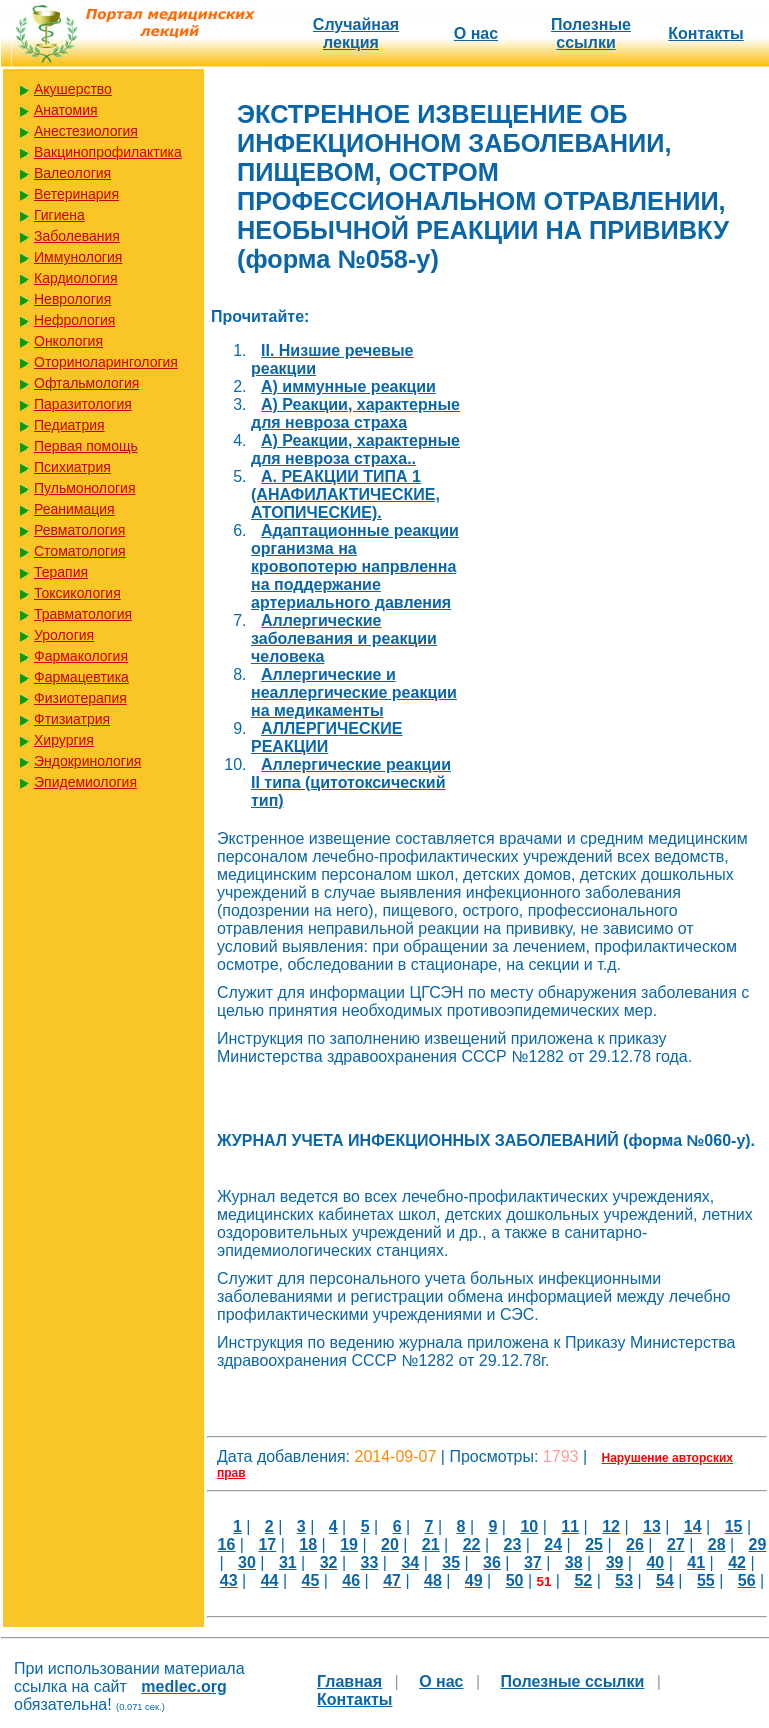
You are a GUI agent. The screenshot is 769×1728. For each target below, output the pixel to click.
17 (267, 1544)
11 (570, 1526)
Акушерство (73, 89)
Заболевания (77, 236)
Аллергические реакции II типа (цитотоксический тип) (351, 782)
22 (472, 1544)
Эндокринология (87, 761)
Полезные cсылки (591, 33)
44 (270, 1580)
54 (665, 1580)
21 (431, 1544)
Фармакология (81, 656)
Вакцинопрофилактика (108, 152)
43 (229, 1580)
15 (734, 1526)
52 (583, 1580)
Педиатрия (69, 425)
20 (390, 1544)
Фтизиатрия (72, 719)
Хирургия (64, 740)
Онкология (68, 341)
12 (611, 1526)
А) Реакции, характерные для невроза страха (355, 413)
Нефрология (74, 320)
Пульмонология (84, 488)
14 (693, 1526)
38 (574, 1562)
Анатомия (66, 110)
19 (349, 1544)
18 (308, 1544)
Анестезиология (86, 131)
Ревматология (79, 530)
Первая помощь (86, 446)
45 (310, 1580)
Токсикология (77, 593)
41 (696, 1562)
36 (492, 1562)
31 (288, 1562)
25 (594, 1544)
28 (717, 1544)
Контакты (705, 33)
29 (758, 1544)
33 (370, 1562)
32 (329, 1562)
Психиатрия (72, 467)
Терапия (61, 572)
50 (515, 1580)
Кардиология (76, 278)
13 (652, 1526)
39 (615, 1562)
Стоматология (80, 551)
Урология (64, 635)
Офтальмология (86, 383)
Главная (349, 1681)
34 (410, 1562)
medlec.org (183, 1686)
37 (533, 1562)
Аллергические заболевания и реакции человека (344, 638)
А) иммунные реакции (348, 386)
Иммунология (78, 257)
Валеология (72, 173)
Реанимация (74, 509)
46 (351, 1580)
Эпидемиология (85, 782)
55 (706, 1580)
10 (529, 1526)
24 (553, 1544)
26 (635, 1544)
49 (474, 1580)
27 (676, 1544)
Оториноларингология (106, 362)
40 (655, 1562)
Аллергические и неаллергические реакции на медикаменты (354, 692)
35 (451, 1562)
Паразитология (83, 404)
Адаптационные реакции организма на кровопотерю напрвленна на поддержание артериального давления (355, 566)
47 (392, 1580)
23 (513, 1544)
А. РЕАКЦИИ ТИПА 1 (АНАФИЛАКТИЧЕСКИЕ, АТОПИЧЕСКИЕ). (345, 494)
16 (227, 1544)
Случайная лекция (356, 33)
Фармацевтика (81, 677)
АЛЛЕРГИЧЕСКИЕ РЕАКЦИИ (327, 737)
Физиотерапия (80, 698)
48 (433, 1580)
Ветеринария (76, 194)
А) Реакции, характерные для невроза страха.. (355, 449)
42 (737, 1562)
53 (624, 1580)
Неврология (72, 299)
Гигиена (59, 215)
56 (747, 1580)
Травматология (83, 614)
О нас (476, 33)
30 (247, 1562)
